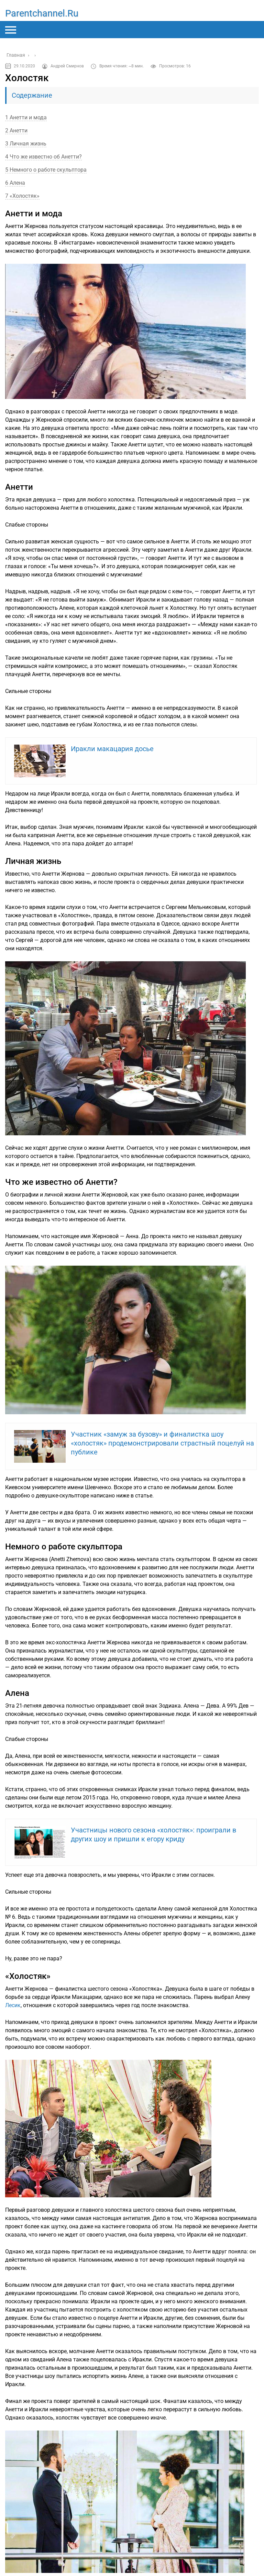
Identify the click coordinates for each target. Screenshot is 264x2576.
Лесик (13, 2005)
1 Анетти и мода (26, 117)
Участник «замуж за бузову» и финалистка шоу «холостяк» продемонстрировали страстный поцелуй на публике (162, 1443)
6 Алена (15, 183)
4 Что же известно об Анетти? (43, 156)
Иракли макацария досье (112, 749)
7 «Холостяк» (22, 196)
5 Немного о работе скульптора (46, 169)
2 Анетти (16, 130)
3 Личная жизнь (25, 143)
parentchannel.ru (41, 13)
